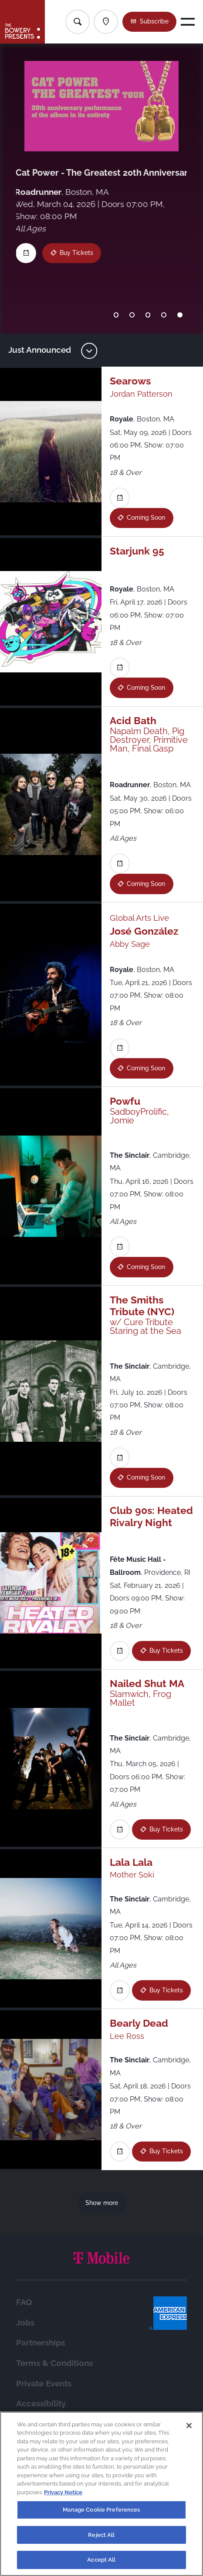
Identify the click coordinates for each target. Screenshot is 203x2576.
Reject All (101, 2535)
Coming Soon (146, 517)
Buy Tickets (166, 1650)
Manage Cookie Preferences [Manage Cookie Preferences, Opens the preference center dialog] (101, 2509)
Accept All (101, 2559)
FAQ (24, 2302)
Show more (101, 2202)
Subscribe (154, 21)
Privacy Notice (63, 2492)
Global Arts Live (139, 917)
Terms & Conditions (54, 2363)
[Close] (189, 2425)
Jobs (25, 2322)
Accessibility (41, 2403)
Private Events (43, 2383)
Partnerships (40, 2342)
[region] (101, 2494)
